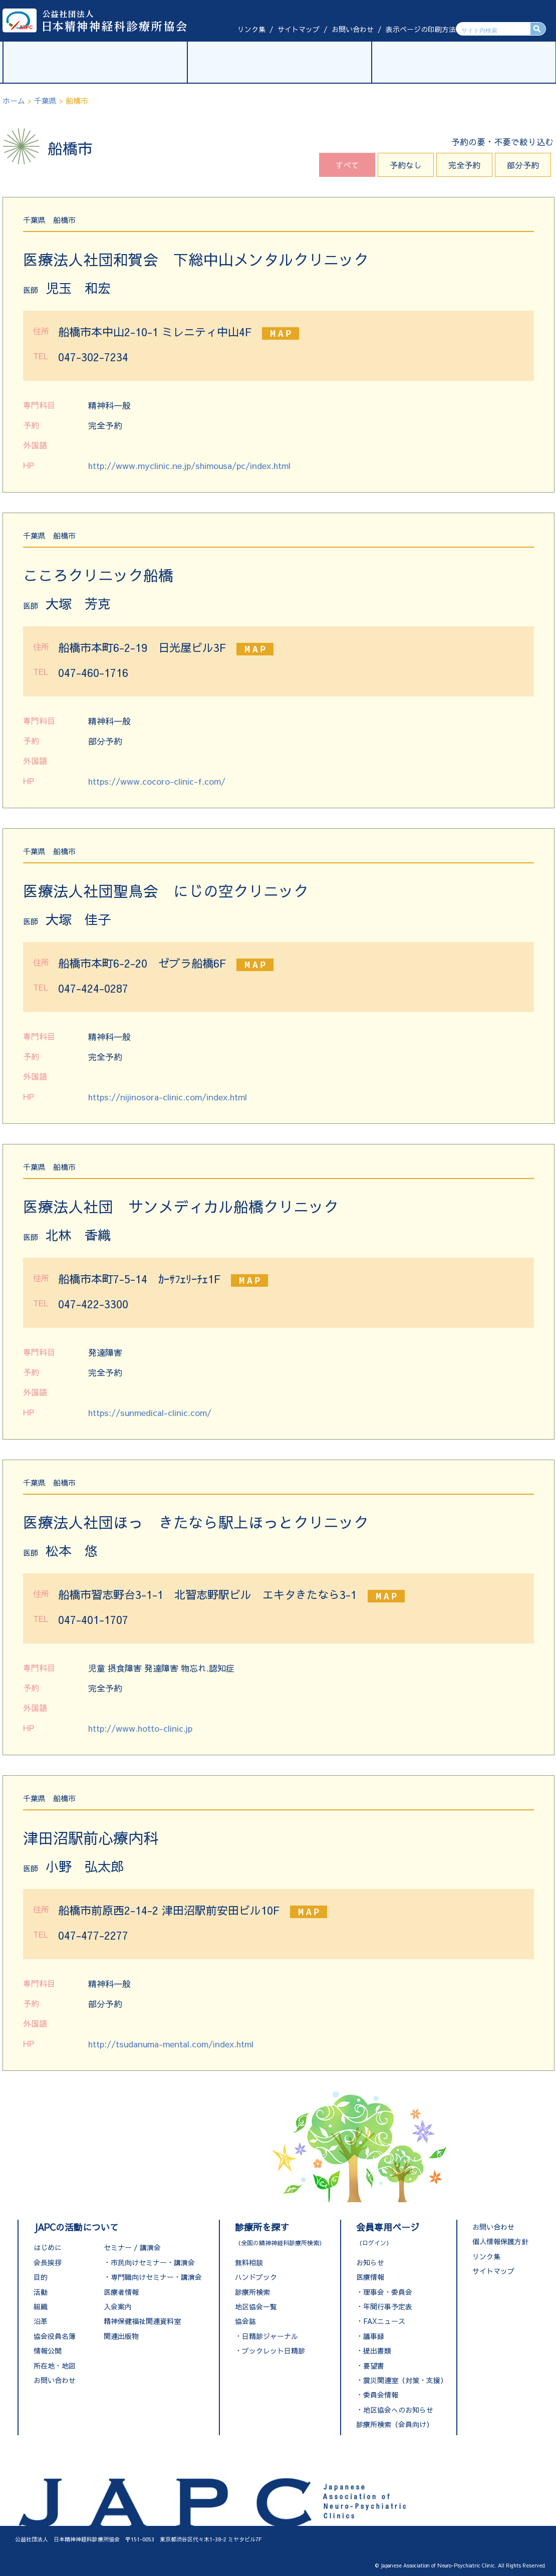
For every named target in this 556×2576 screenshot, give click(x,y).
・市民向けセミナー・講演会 (149, 2262)
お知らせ (370, 2262)
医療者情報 (121, 2292)
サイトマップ (298, 29)
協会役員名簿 (55, 2336)
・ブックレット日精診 (270, 2351)
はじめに (48, 2247)
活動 (41, 2292)
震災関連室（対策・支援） (405, 2380)
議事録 (373, 2336)
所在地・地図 (55, 2366)
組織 (41, 2306)
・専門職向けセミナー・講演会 (153, 2277)
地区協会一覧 (256, 2306)
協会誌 (245, 2321)
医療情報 (370, 2277)
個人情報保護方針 (500, 2241)
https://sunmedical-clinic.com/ (149, 1413)
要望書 (373, 2366)
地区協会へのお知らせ (398, 2410)
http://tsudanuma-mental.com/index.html (170, 2044)
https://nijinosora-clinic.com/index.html (167, 1097)
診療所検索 (252, 2292)
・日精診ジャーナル (266, 2336)
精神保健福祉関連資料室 (142, 2321)
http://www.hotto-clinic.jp (140, 1728)
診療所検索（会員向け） (394, 2424)
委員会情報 (380, 2395)
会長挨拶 (48, 2262)
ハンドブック (256, 2277)
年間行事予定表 (387, 2306)
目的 (41, 2277)
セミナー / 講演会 (132, 2247)
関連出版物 (121, 2336)
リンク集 (251, 29)
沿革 (41, 2321)
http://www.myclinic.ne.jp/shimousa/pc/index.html (189, 465)
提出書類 (377, 2351)
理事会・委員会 (387, 2292)
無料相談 (249, 2262)
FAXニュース (384, 2321)
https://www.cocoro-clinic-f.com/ (156, 781)
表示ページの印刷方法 (421, 29)
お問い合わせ (353, 29)
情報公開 (48, 2351)
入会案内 (118, 2306)
